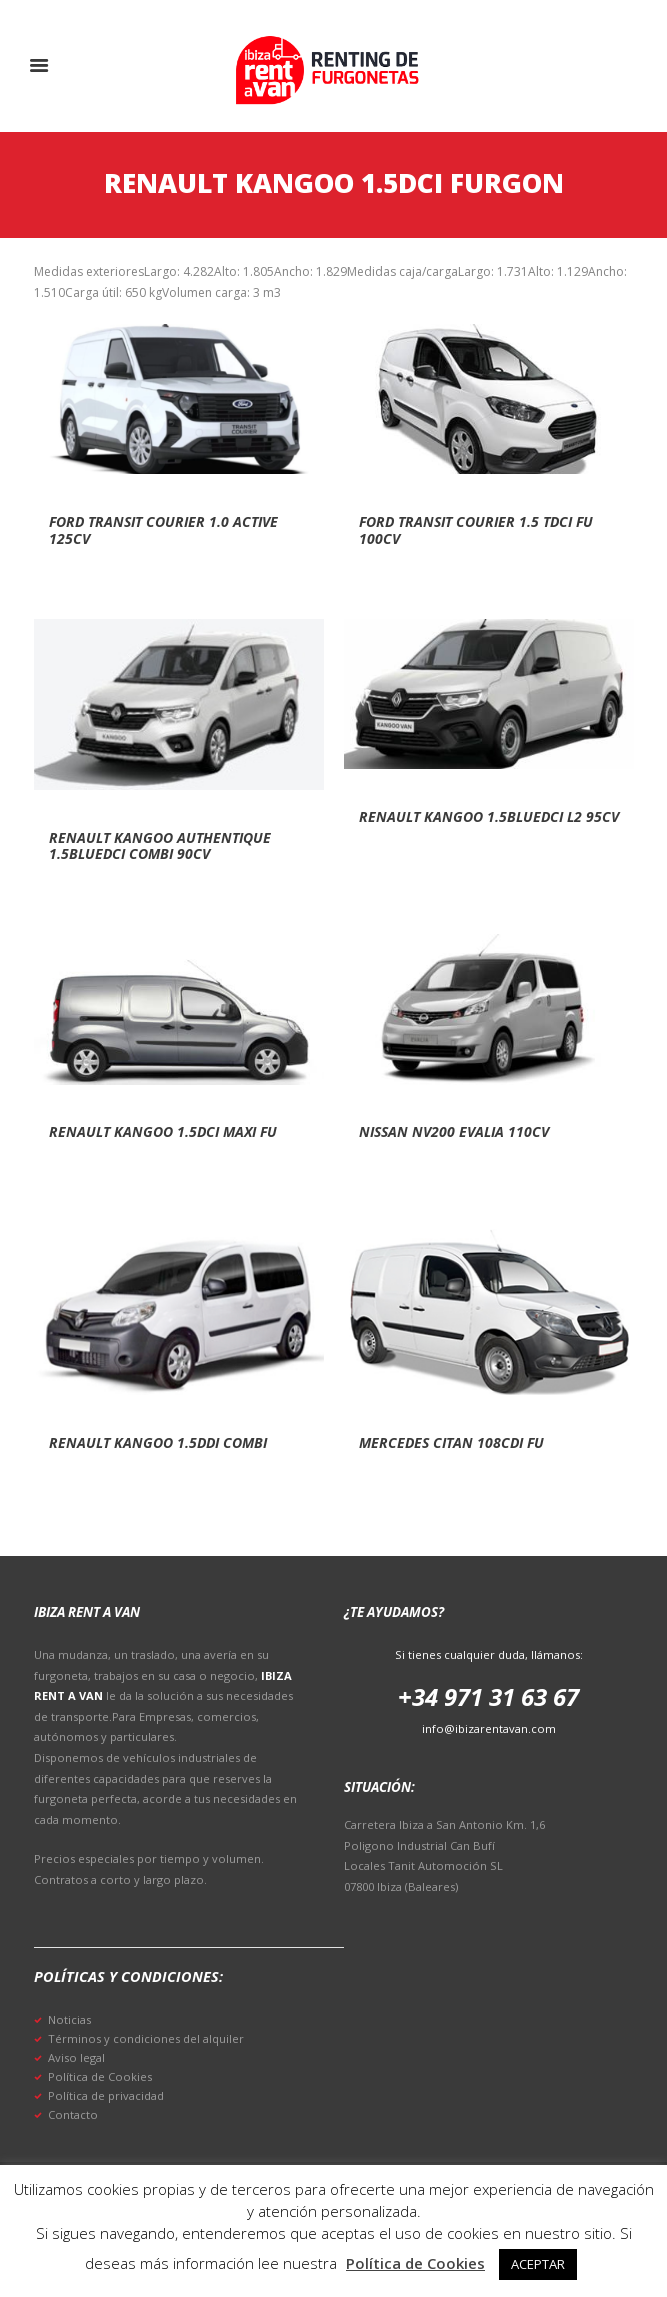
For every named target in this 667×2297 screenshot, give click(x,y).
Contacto (73, 2114)
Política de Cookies (100, 2076)
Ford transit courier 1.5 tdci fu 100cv (476, 530)
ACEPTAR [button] (538, 2264)
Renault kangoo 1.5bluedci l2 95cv (489, 816)
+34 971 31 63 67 (488, 1696)
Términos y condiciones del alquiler (146, 2038)
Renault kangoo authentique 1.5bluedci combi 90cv (160, 846)
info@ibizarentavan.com (489, 1728)
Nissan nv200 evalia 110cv (454, 1131)
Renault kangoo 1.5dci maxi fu (163, 1131)
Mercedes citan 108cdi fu (451, 1442)
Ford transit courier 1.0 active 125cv (163, 530)
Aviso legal (76, 2057)
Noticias (69, 2019)
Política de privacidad (106, 2095)
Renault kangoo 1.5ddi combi (158, 1442)
